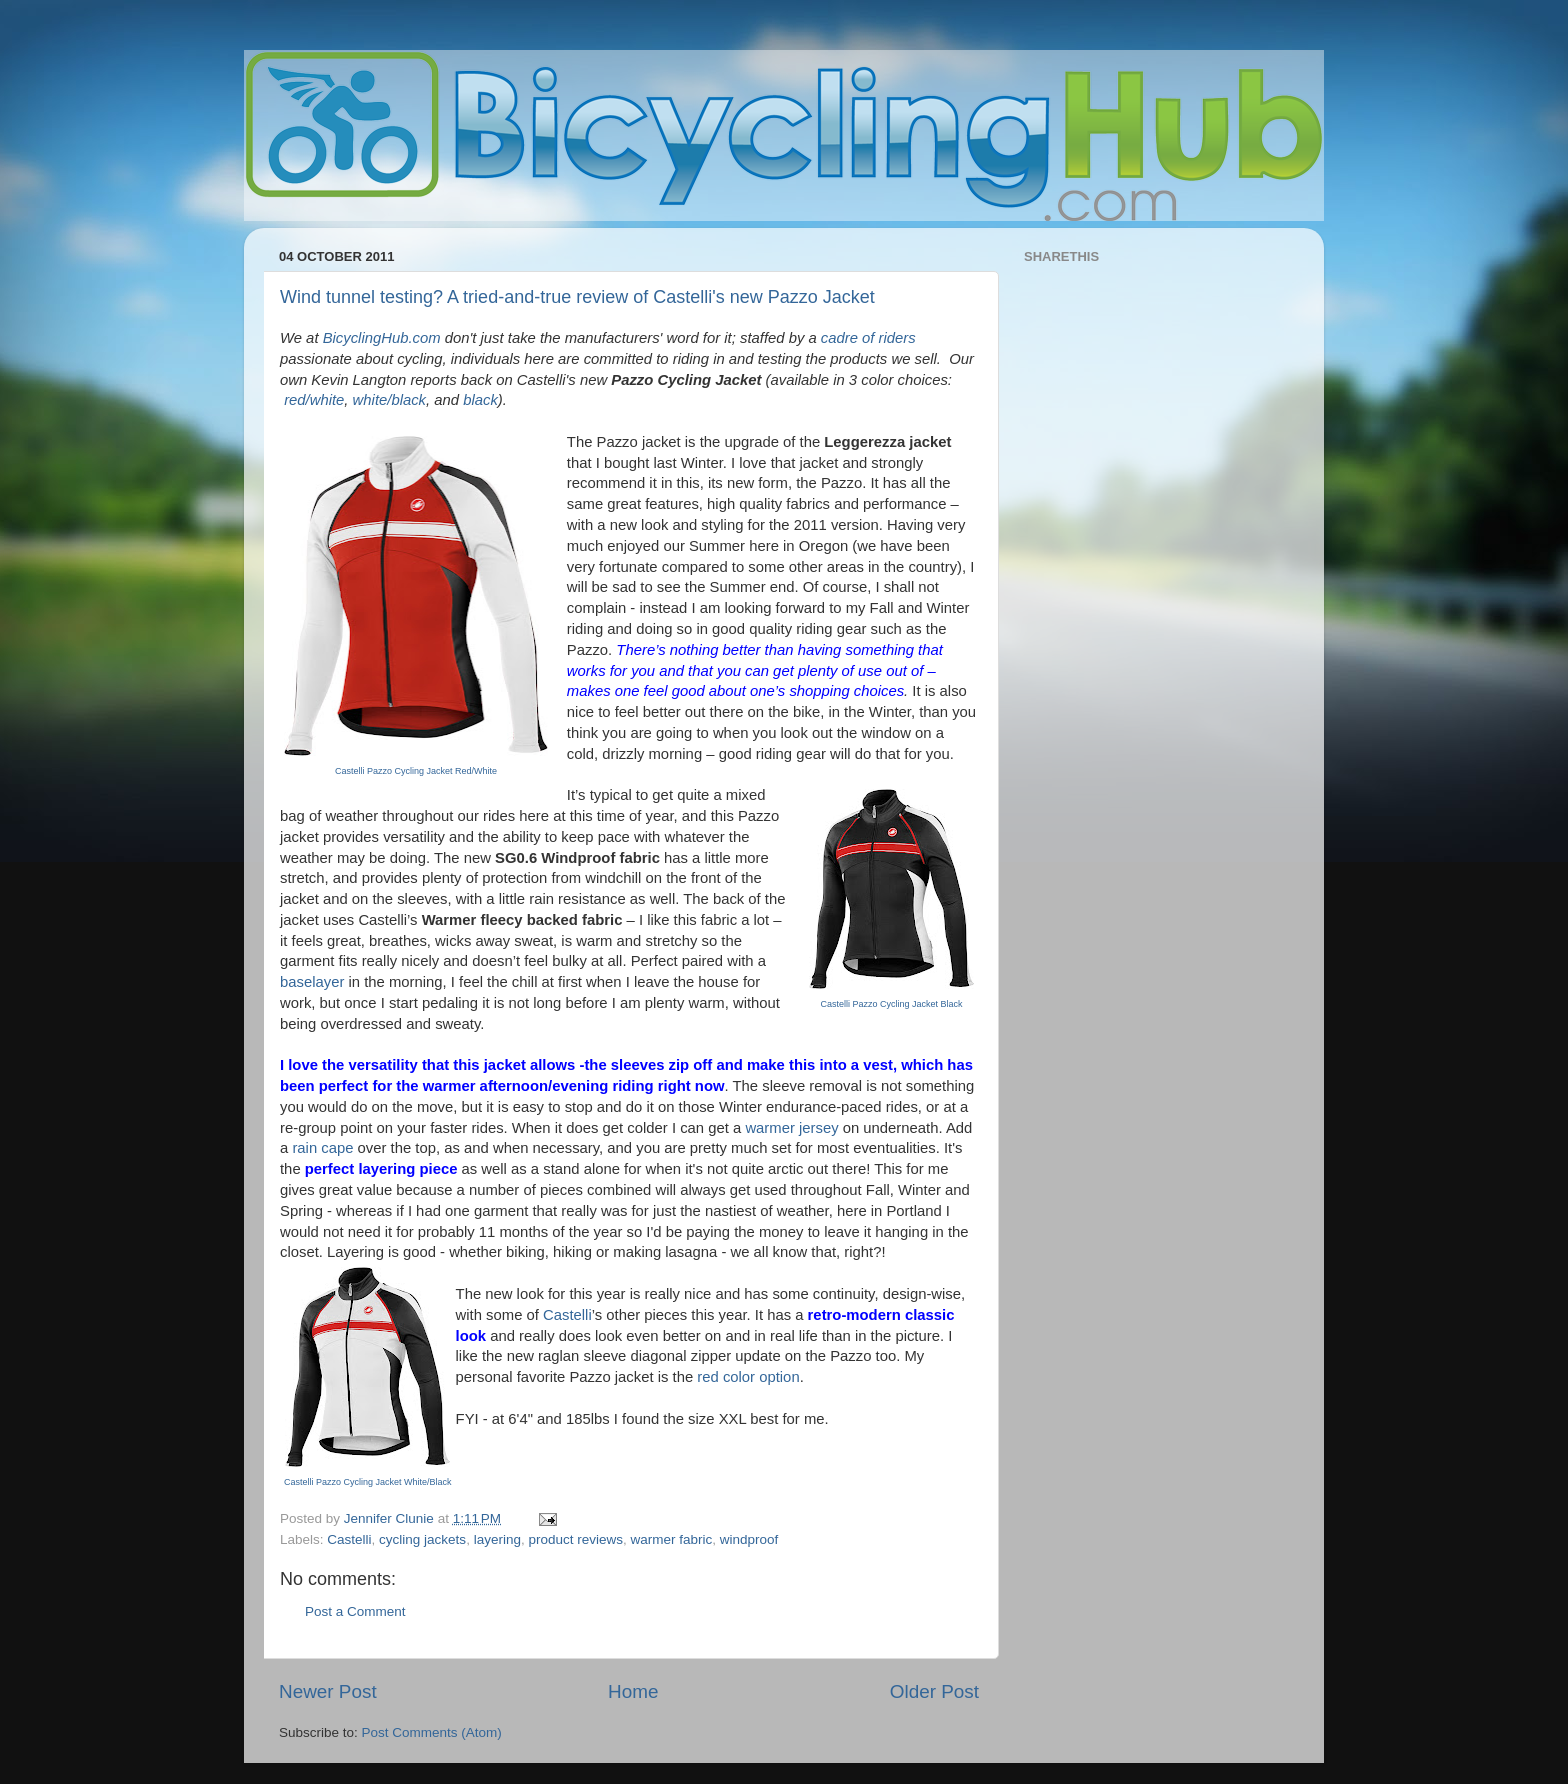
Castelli (567, 1315)
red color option (748, 1377)
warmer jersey (791, 1128)
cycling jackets (422, 1539)
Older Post (934, 1691)
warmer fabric (672, 1539)
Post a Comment (355, 1611)
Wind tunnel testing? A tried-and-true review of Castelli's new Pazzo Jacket (577, 297)
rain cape (322, 1148)
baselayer (312, 982)
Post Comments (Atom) (432, 1732)
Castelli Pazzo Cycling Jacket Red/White (416, 771)
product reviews (575, 1539)
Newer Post (328, 1691)
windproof (749, 1539)
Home (633, 1691)
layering (497, 1539)
